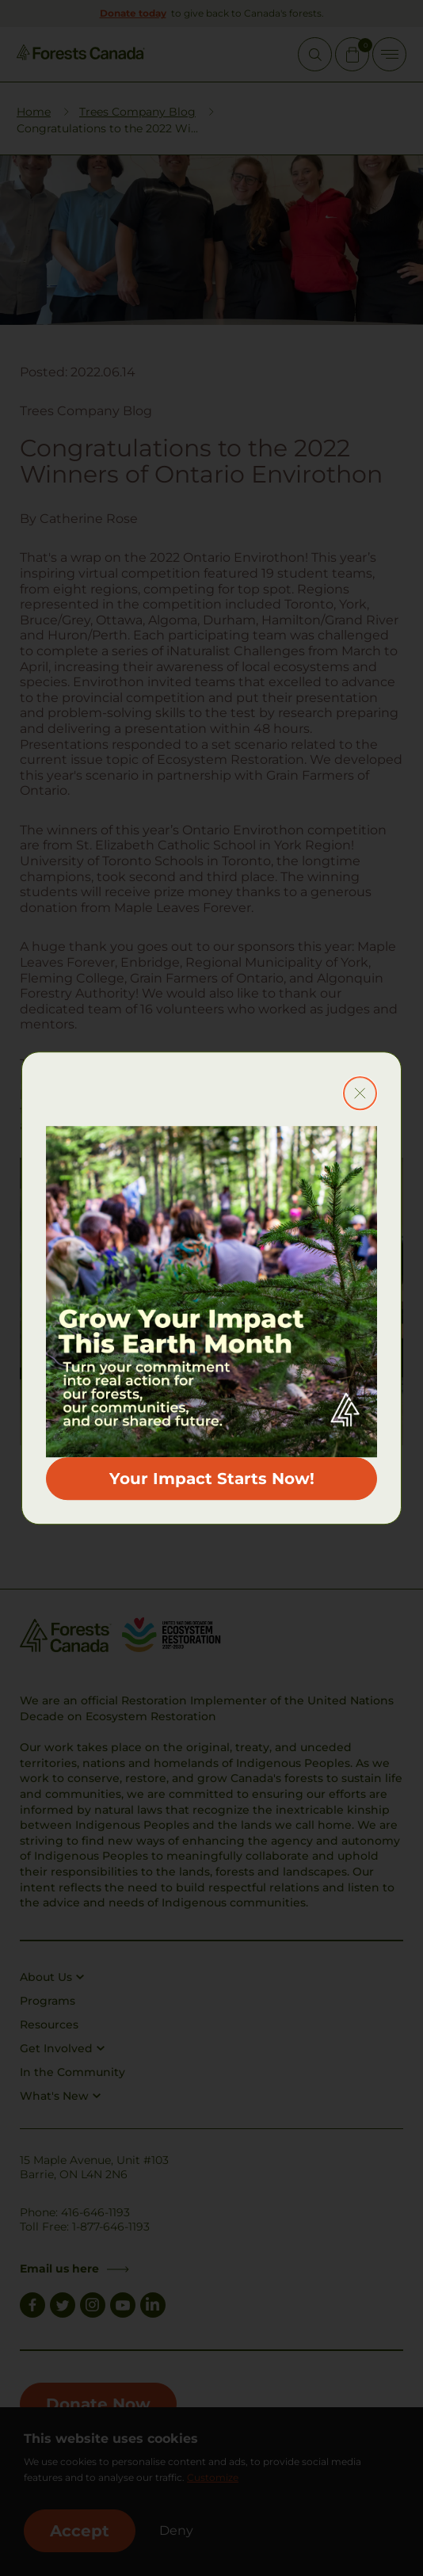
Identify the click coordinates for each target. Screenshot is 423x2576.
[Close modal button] (360, 1093)
